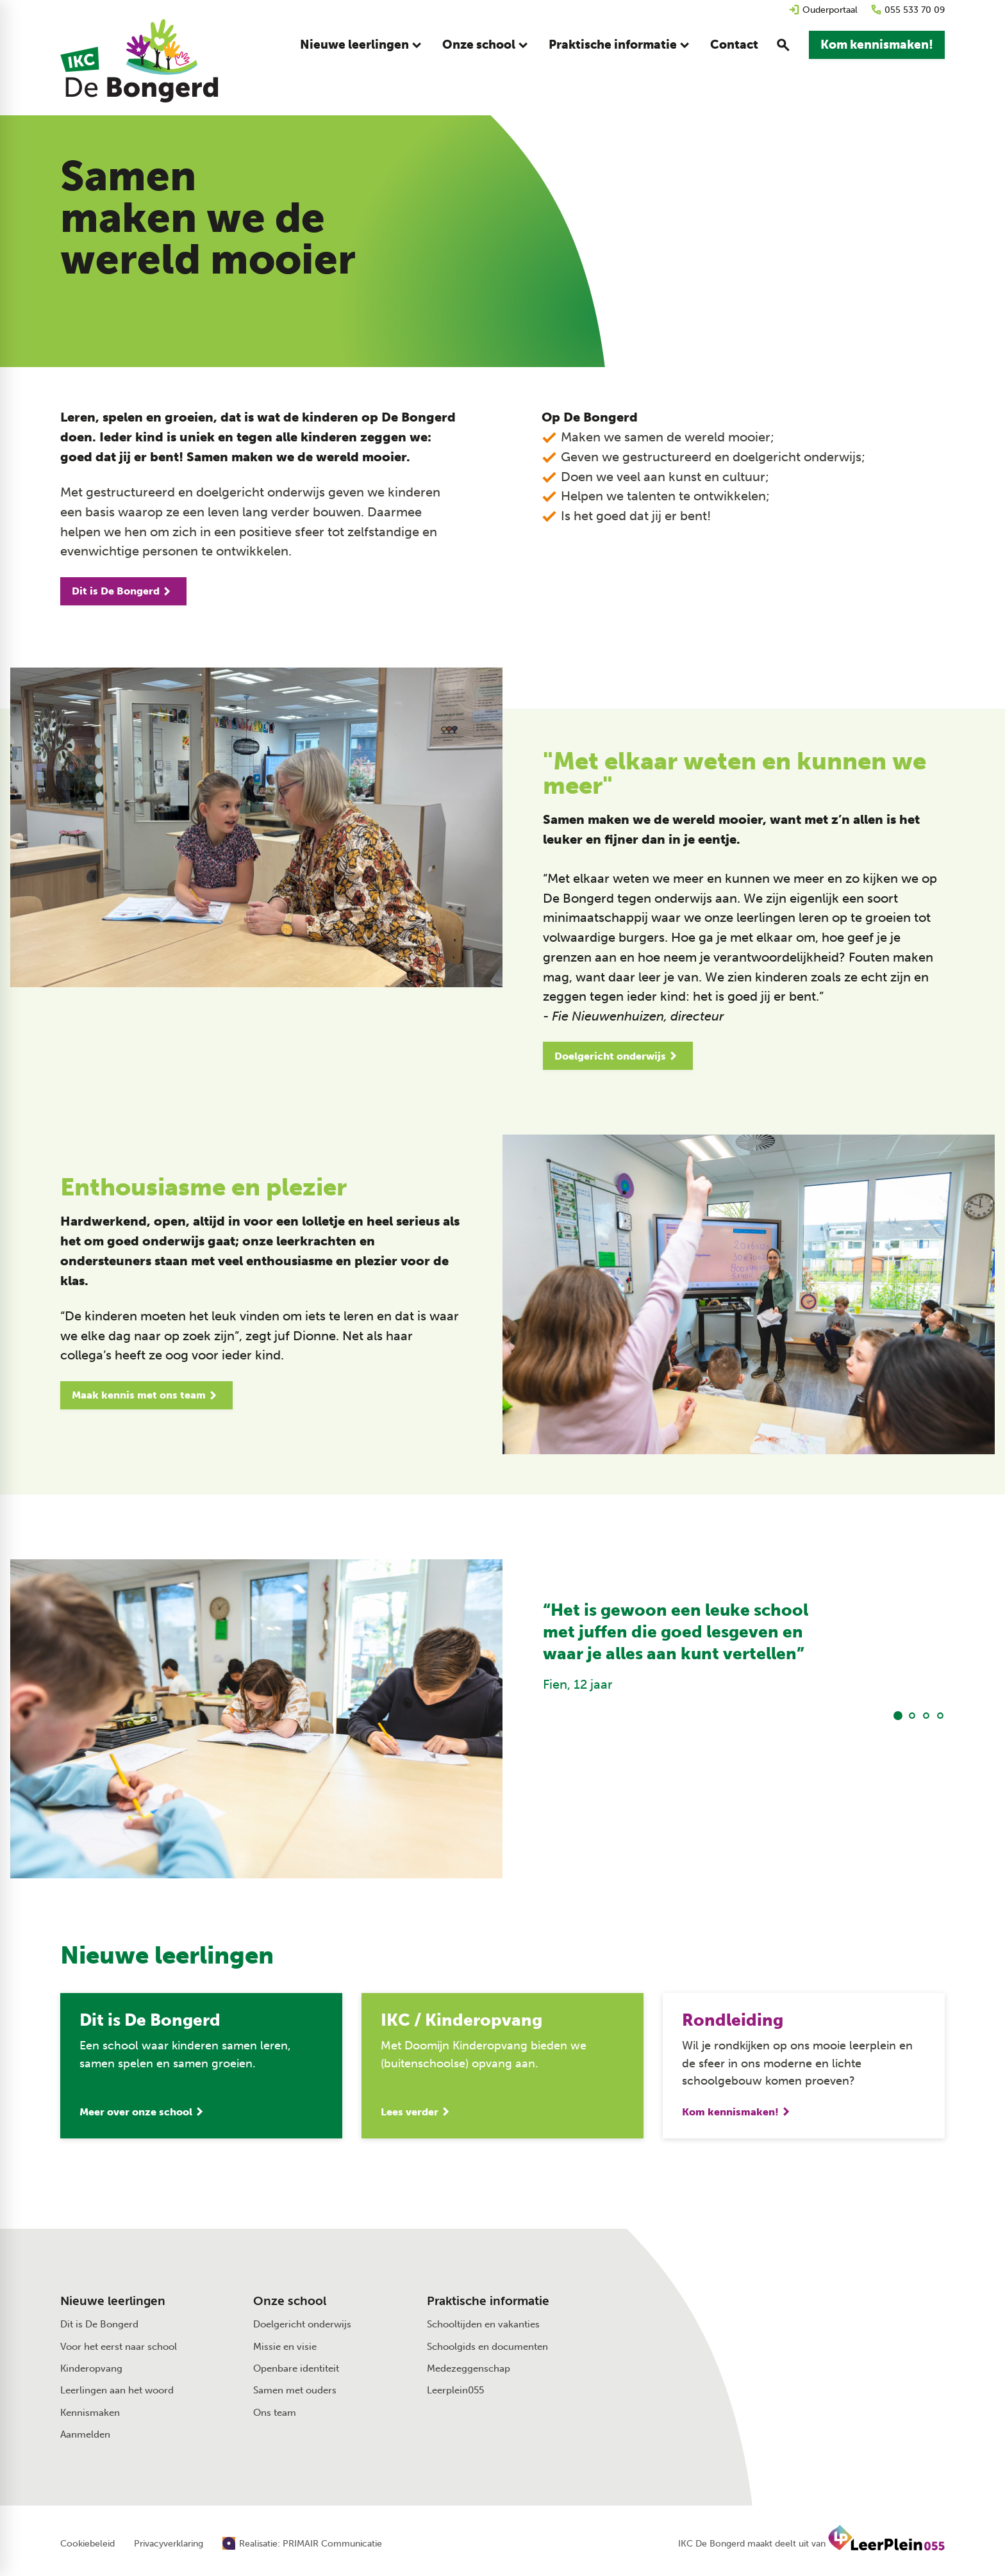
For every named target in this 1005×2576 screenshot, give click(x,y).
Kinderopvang (91, 2368)
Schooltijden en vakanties (483, 2324)
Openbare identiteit (296, 2368)
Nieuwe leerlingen (112, 2301)
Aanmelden (85, 2434)
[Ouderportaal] (823, 10)
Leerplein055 (455, 2390)
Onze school (289, 2301)
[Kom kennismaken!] (877, 45)
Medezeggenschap (468, 2368)
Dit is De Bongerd (99, 2324)
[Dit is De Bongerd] (123, 591)
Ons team (274, 2412)
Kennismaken (90, 2412)
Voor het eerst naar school (118, 2346)
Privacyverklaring (168, 2544)
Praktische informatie (488, 2301)
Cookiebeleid (87, 2544)
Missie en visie (285, 2346)
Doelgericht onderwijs (302, 2324)
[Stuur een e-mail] (805, 2299)
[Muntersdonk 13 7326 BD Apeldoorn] (813, 2327)
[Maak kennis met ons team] (146, 1395)
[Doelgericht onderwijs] (618, 1056)
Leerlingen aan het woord (117, 2390)
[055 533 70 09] (907, 10)
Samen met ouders (294, 2390)
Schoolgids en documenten (487, 2346)
